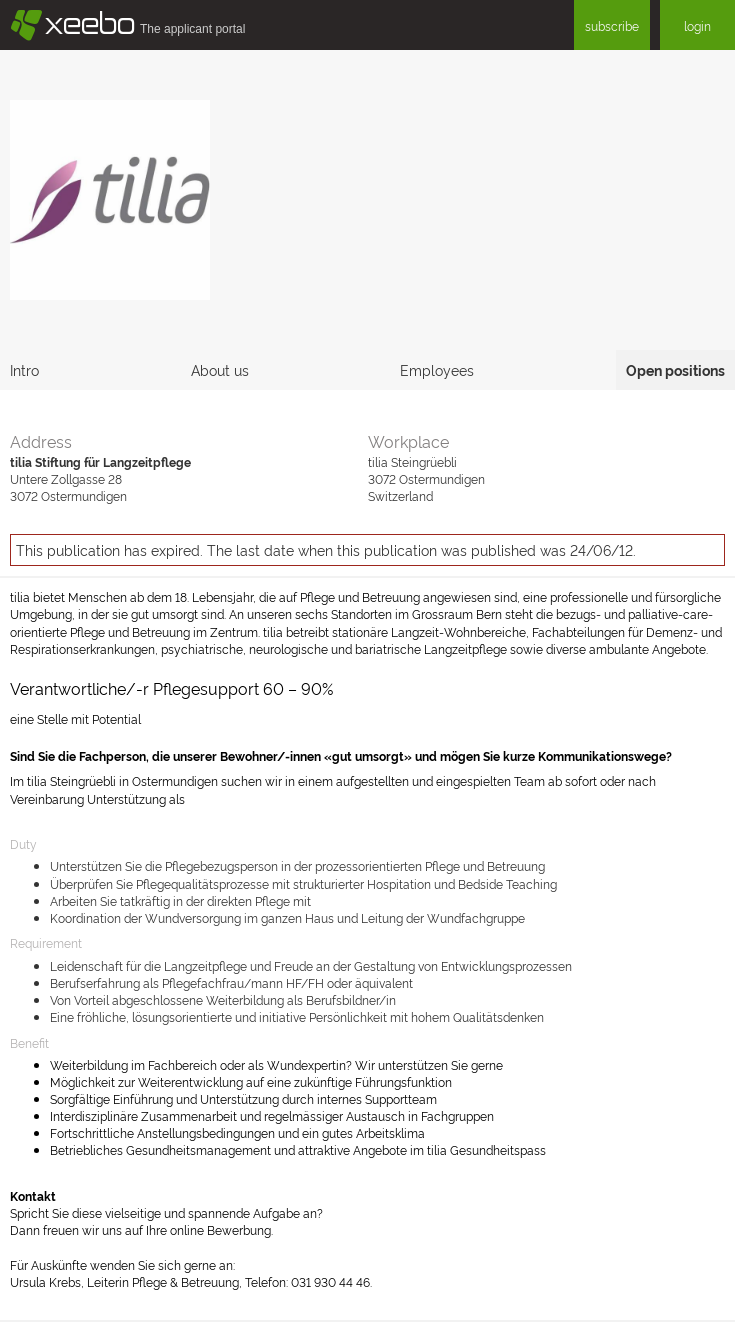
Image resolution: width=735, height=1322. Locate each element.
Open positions (675, 369)
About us (220, 369)
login (697, 25)
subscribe (612, 25)
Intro (24, 369)
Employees (437, 369)
